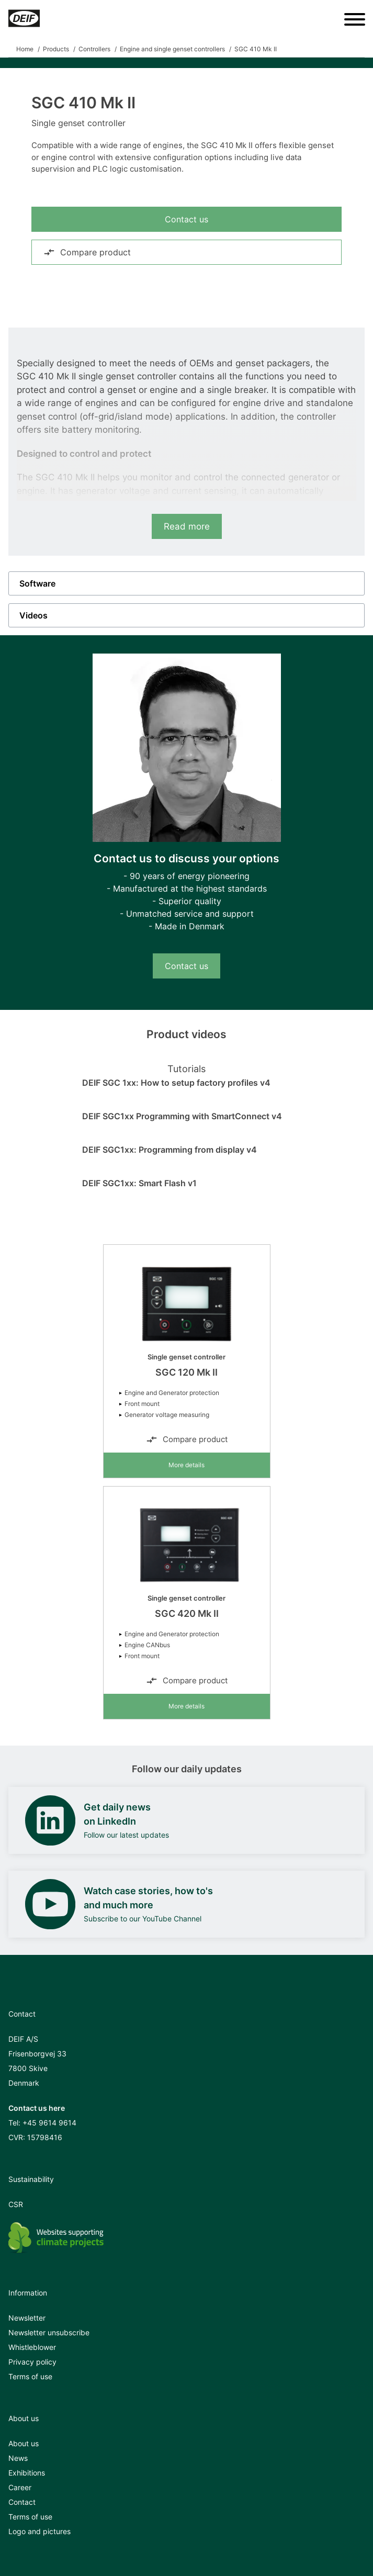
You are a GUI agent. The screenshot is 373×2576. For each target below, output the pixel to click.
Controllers (94, 49)
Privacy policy (32, 2361)
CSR (15, 2204)
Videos (33, 615)
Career (19, 2487)
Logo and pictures (39, 2531)
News (18, 2458)
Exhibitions (26, 2472)
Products (56, 49)
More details (186, 1465)
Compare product (87, 252)
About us (23, 2443)
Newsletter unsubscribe (48, 2332)
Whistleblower (32, 2347)
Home (24, 49)
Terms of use (30, 2376)
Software (37, 583)
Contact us (186, 219)
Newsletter (27, 2317)
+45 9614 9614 (49, 2122)
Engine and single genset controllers (172, 49)
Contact (22, 2502)
